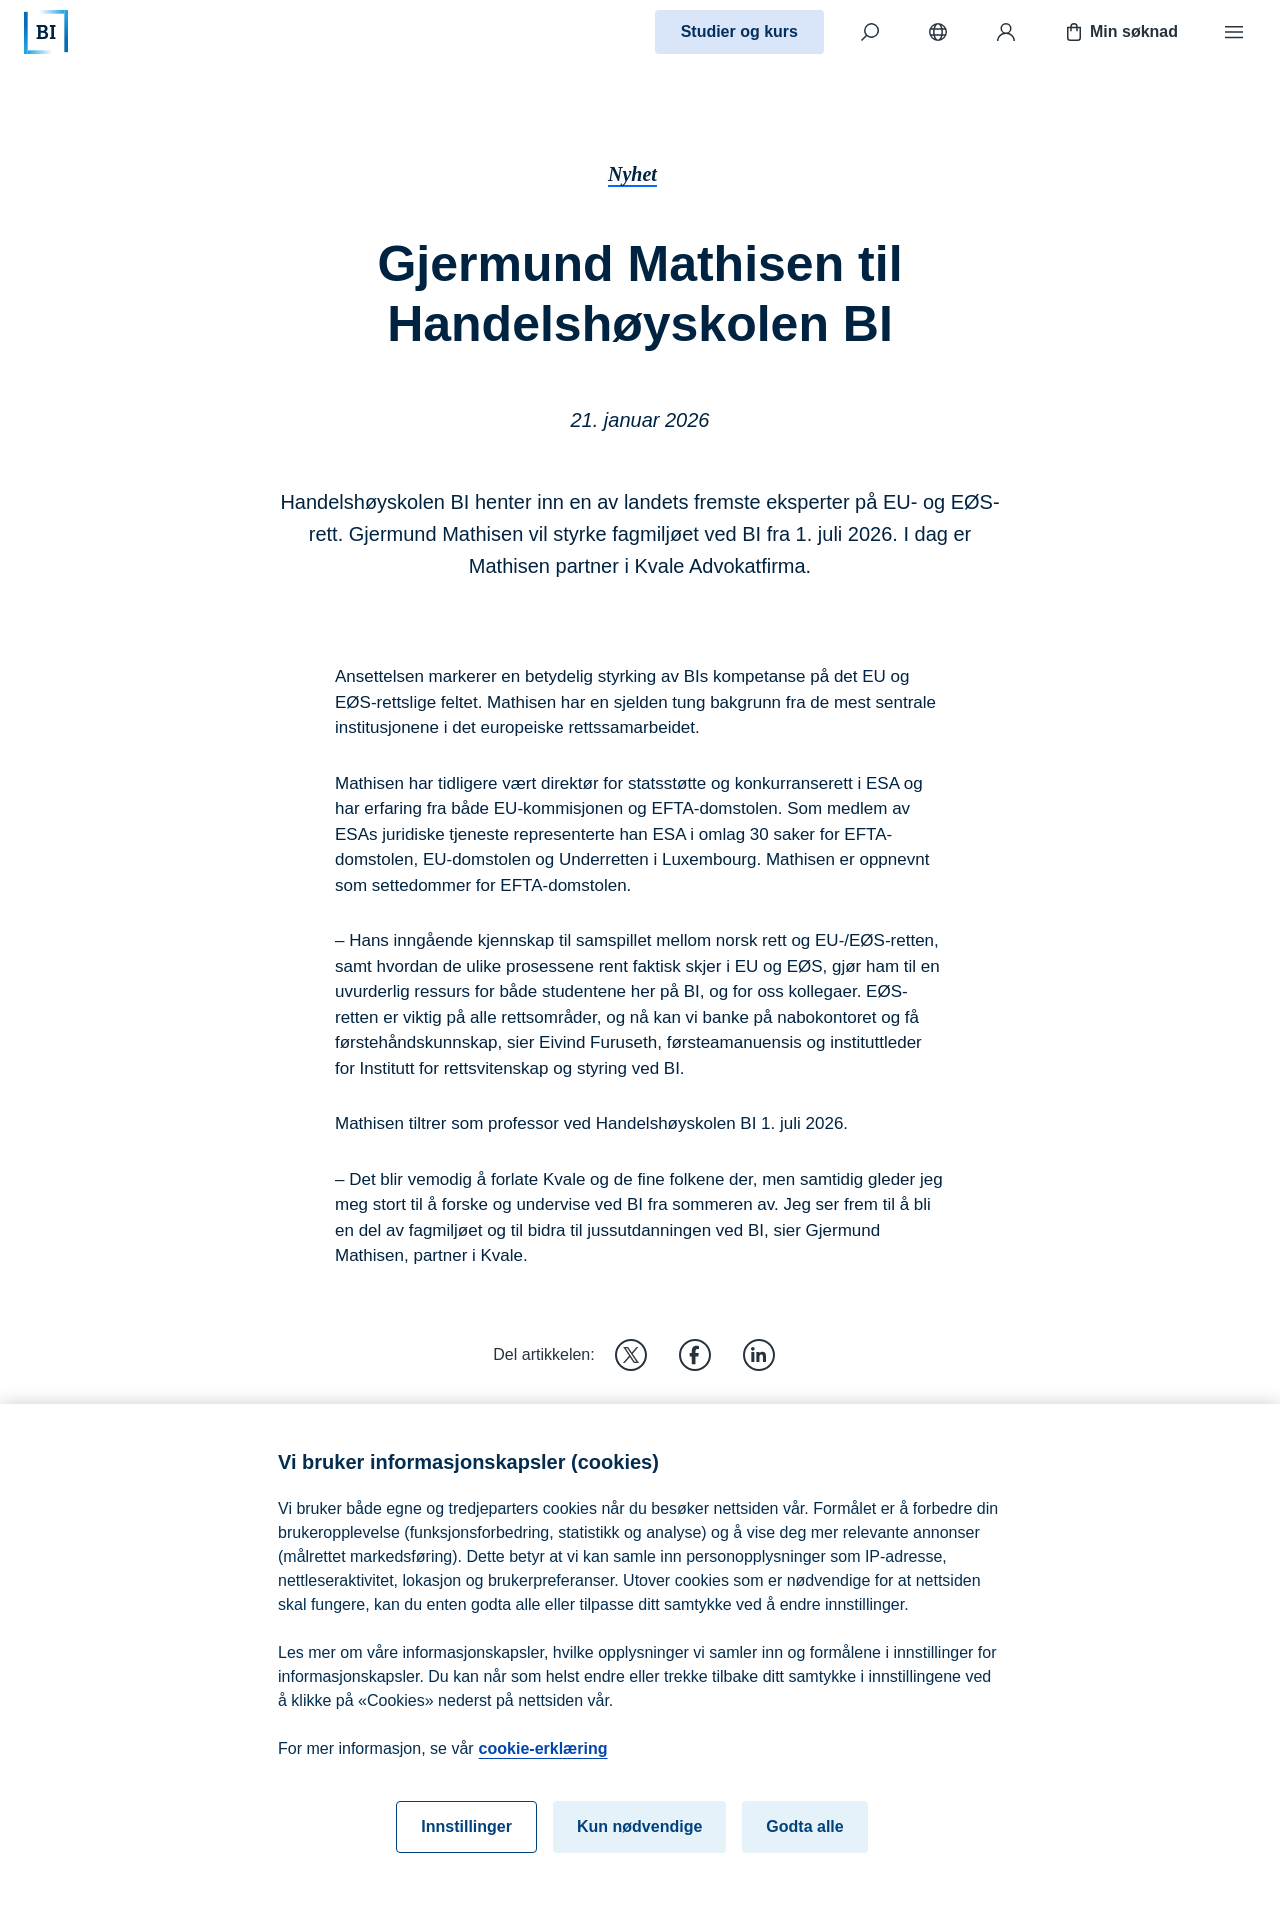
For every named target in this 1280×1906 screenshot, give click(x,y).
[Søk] (870, 32)
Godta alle (804, 1840)
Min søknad (1120, 32)
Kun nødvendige (639, 1840)
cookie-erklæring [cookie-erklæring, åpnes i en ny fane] (543, 1762)
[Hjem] (46, 32)
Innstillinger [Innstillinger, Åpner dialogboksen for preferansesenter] (466, 1840)
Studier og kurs (739, 31)
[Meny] (1234, 32)
